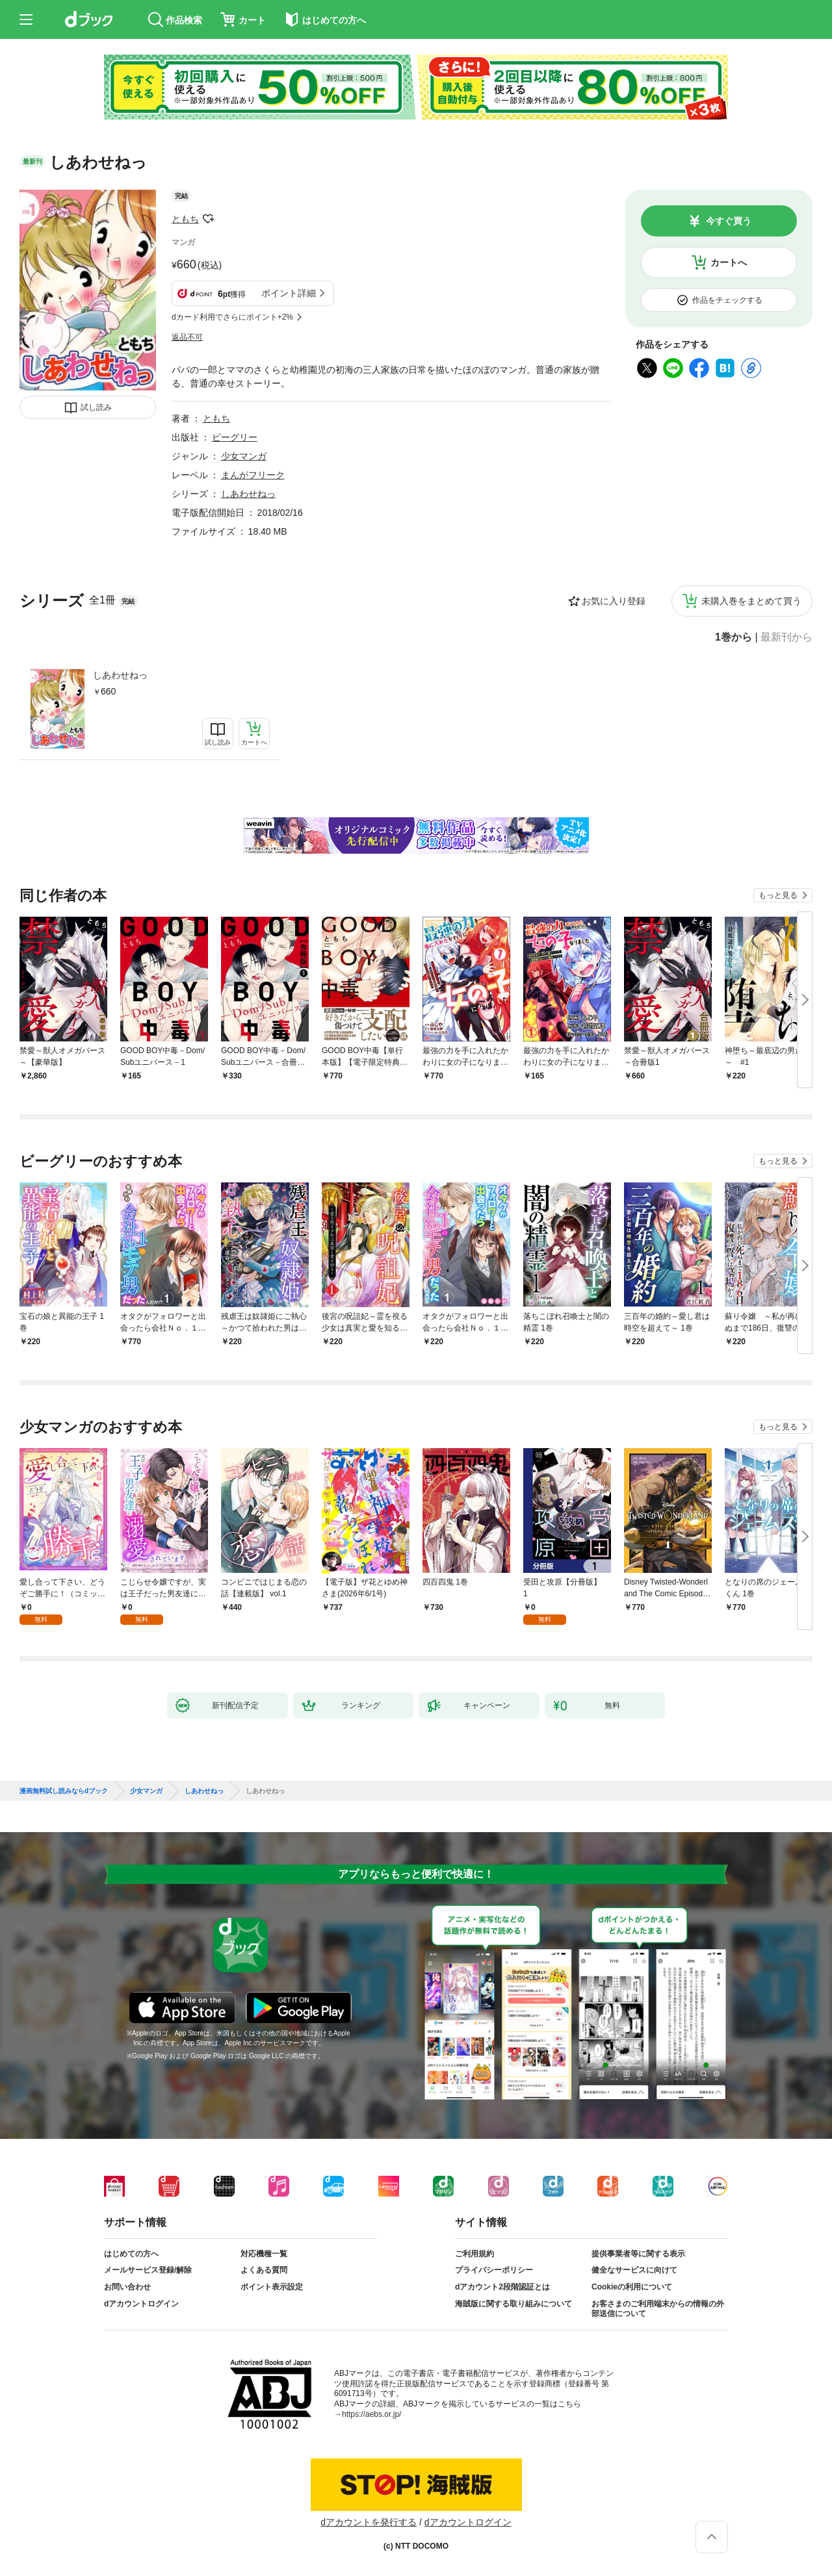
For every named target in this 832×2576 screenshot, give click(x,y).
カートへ (728, 262)
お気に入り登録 (613, 601)
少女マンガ (243, 456)
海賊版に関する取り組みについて (513, 2303)
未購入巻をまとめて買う (751, 601)
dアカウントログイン (141, 2303)
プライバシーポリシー (494, 2270)
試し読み (96, 407)
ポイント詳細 (288, 293)
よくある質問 (263, 2270)
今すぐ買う (728, 221)
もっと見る (778, 895)
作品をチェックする (727, 300)
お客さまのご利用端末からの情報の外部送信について (658, 2309)
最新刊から (786, 637)
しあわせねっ (120, 675)
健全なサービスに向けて (634, 2270)
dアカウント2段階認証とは (502, 2286)
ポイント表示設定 (271, 2286)
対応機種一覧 (263, 2253)
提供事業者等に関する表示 (638, 2253)
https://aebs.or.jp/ (371, 2414)
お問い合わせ (127, 2286)
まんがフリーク (253, 475)
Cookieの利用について (632, 2286)
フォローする (208, 218)
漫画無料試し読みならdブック (64, 1791)
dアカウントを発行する (368, 2522)
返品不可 (187, 337)
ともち (185, 219)
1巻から (733, 637)
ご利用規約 (474, 2253)
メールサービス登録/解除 (148, 2270)
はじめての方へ (131, 2253)
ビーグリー (234, 437)
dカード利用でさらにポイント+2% (232, 317)
